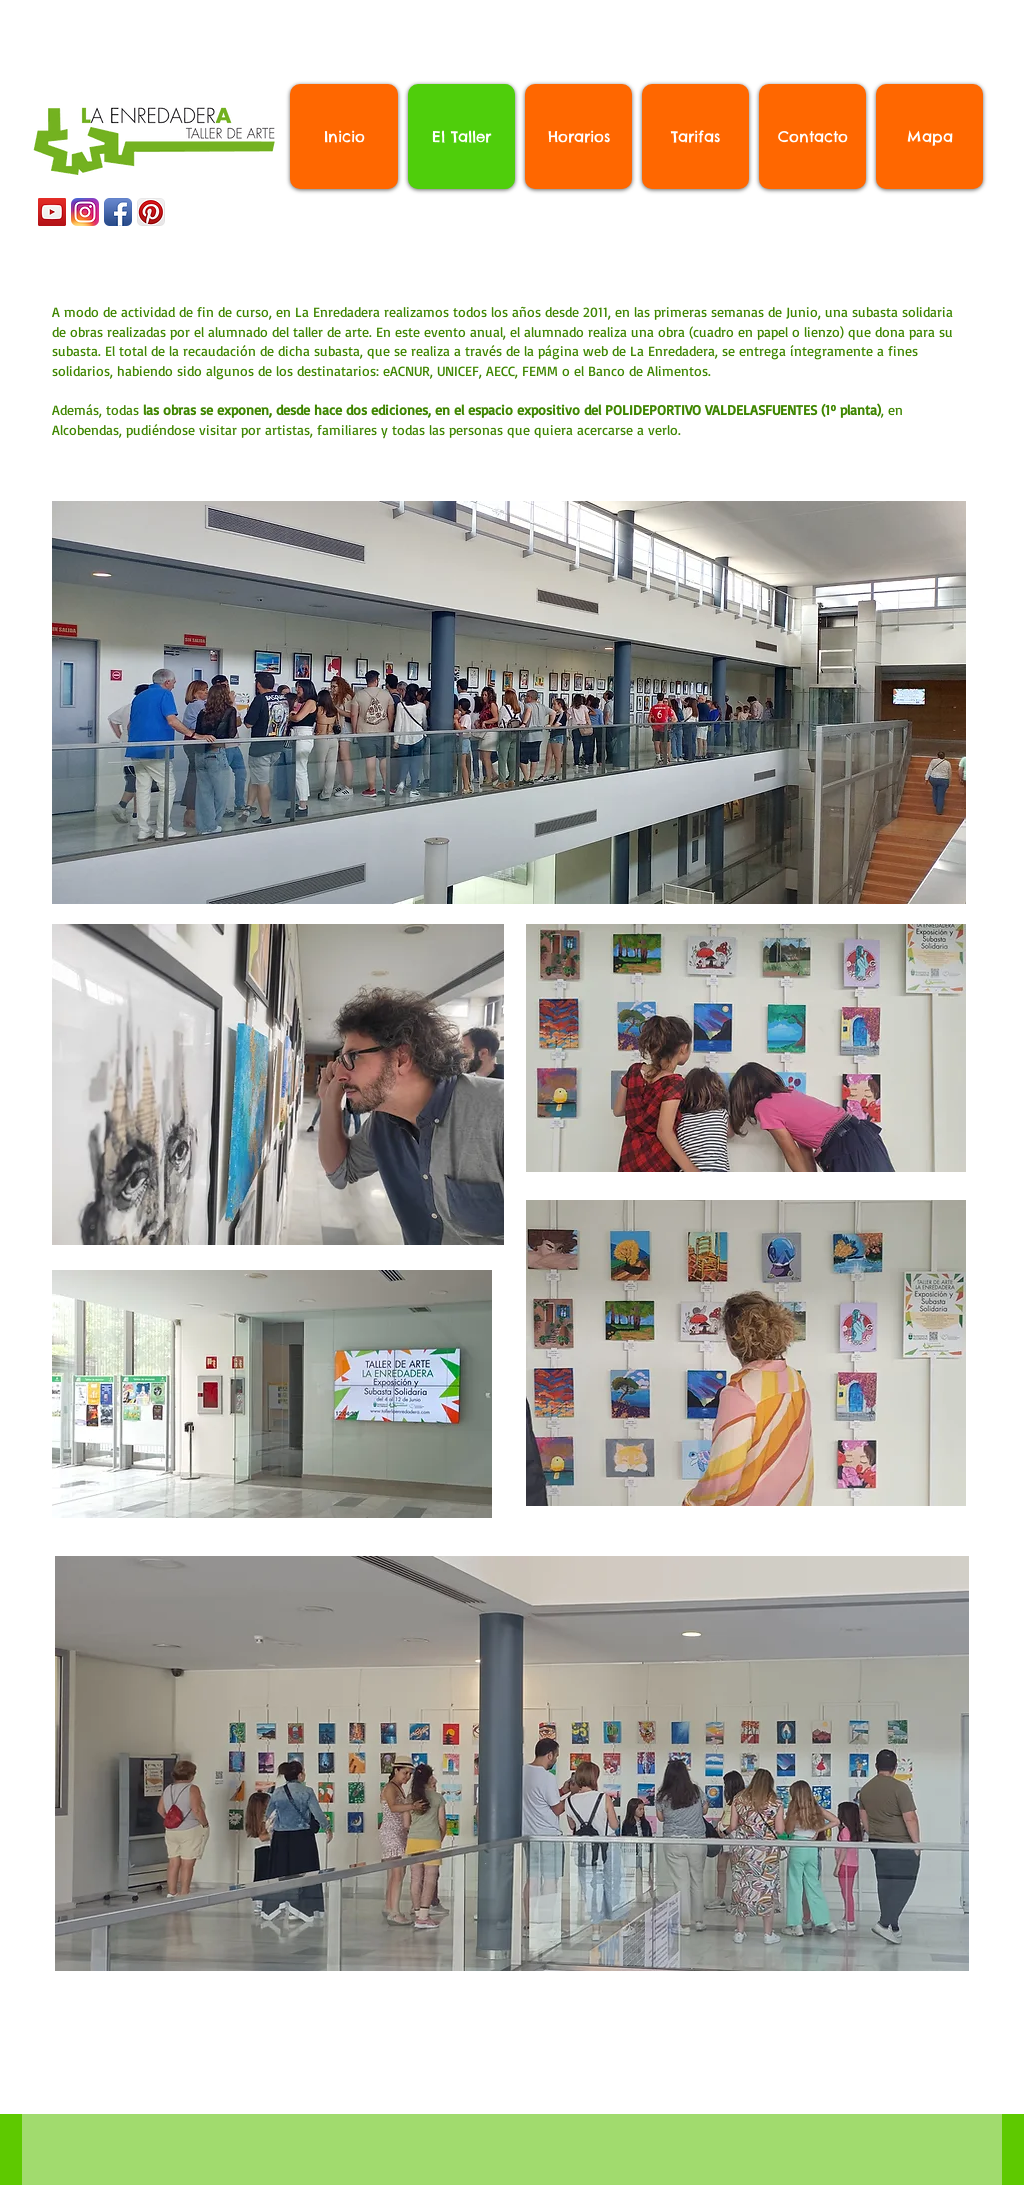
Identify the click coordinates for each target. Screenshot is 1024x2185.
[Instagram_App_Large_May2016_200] (85, 212)
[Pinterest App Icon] (151, 212)
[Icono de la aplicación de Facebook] (118, 212)
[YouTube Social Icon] (52, 212)
